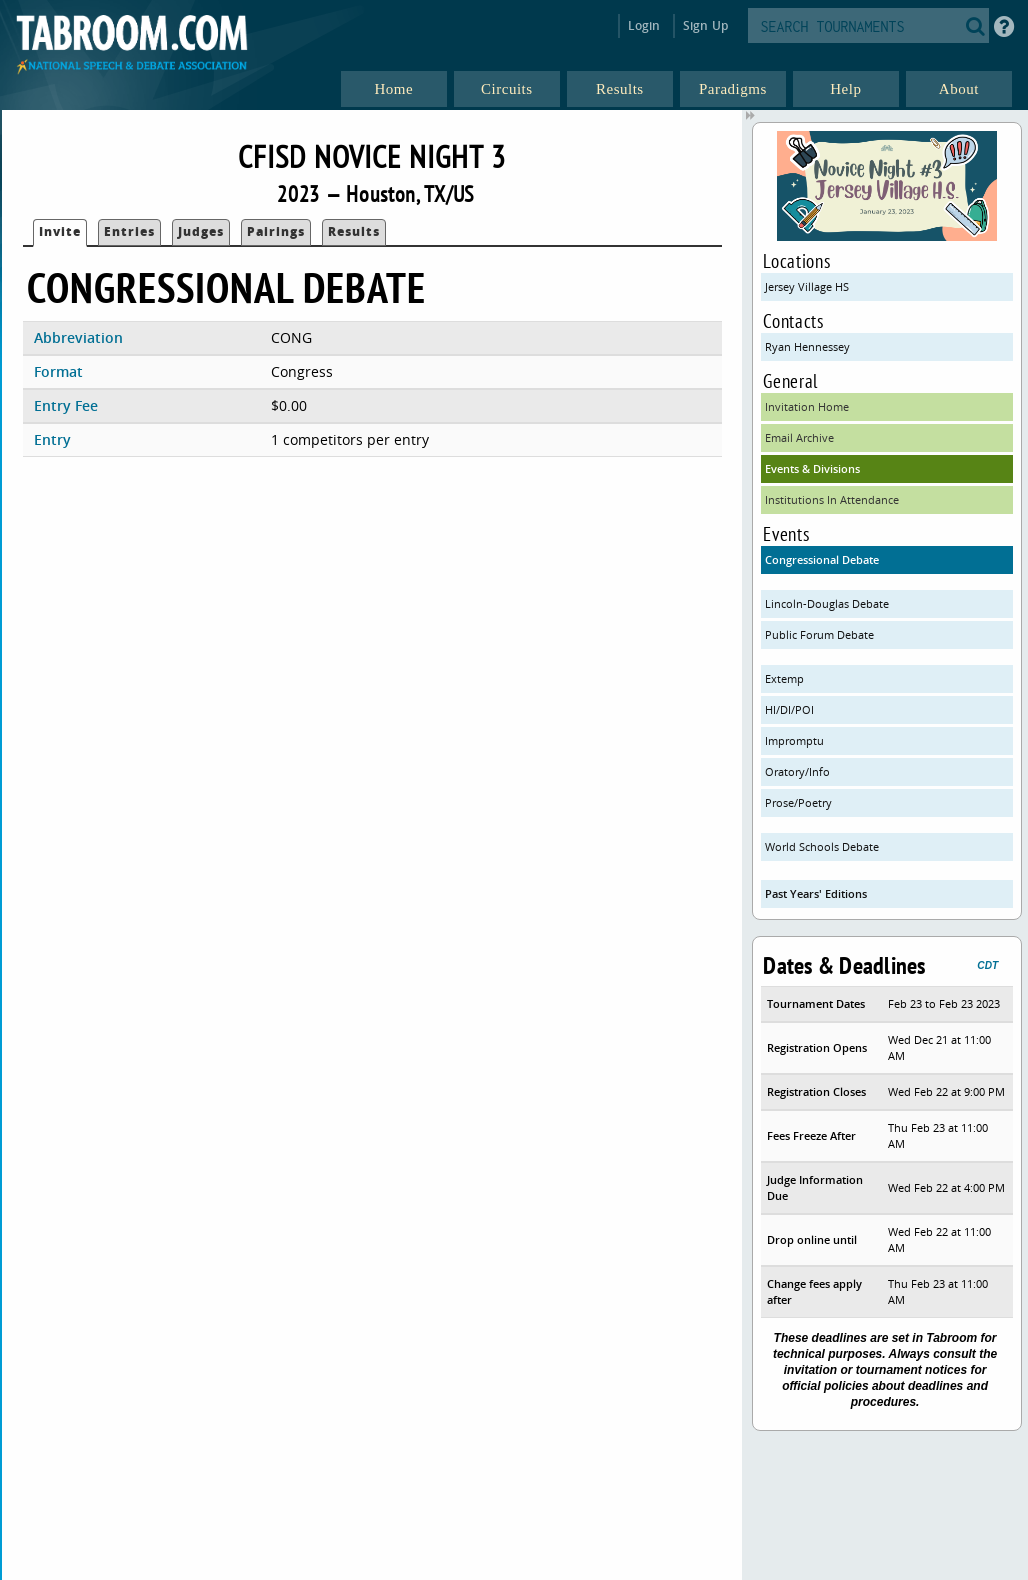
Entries (129, 231)
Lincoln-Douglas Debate (827, 603)
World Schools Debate (822, 846)
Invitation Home (807, 406)
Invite (60, 231)
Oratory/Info (797, 771)
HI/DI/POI (789, 709)
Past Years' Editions (816, 893)
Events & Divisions (812, 468)
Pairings (276, 231)
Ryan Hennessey (807, 346)
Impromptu (794, 740)
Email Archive (799, 437)
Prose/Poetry (798, 802)
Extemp (784, 678)
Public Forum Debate (819, 634)
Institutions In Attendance (832, 499)
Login (644, 25)
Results (354, 231)
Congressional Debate (822, 559)
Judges (201, 231)
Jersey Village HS (807, 286)
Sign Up (705, 25)
